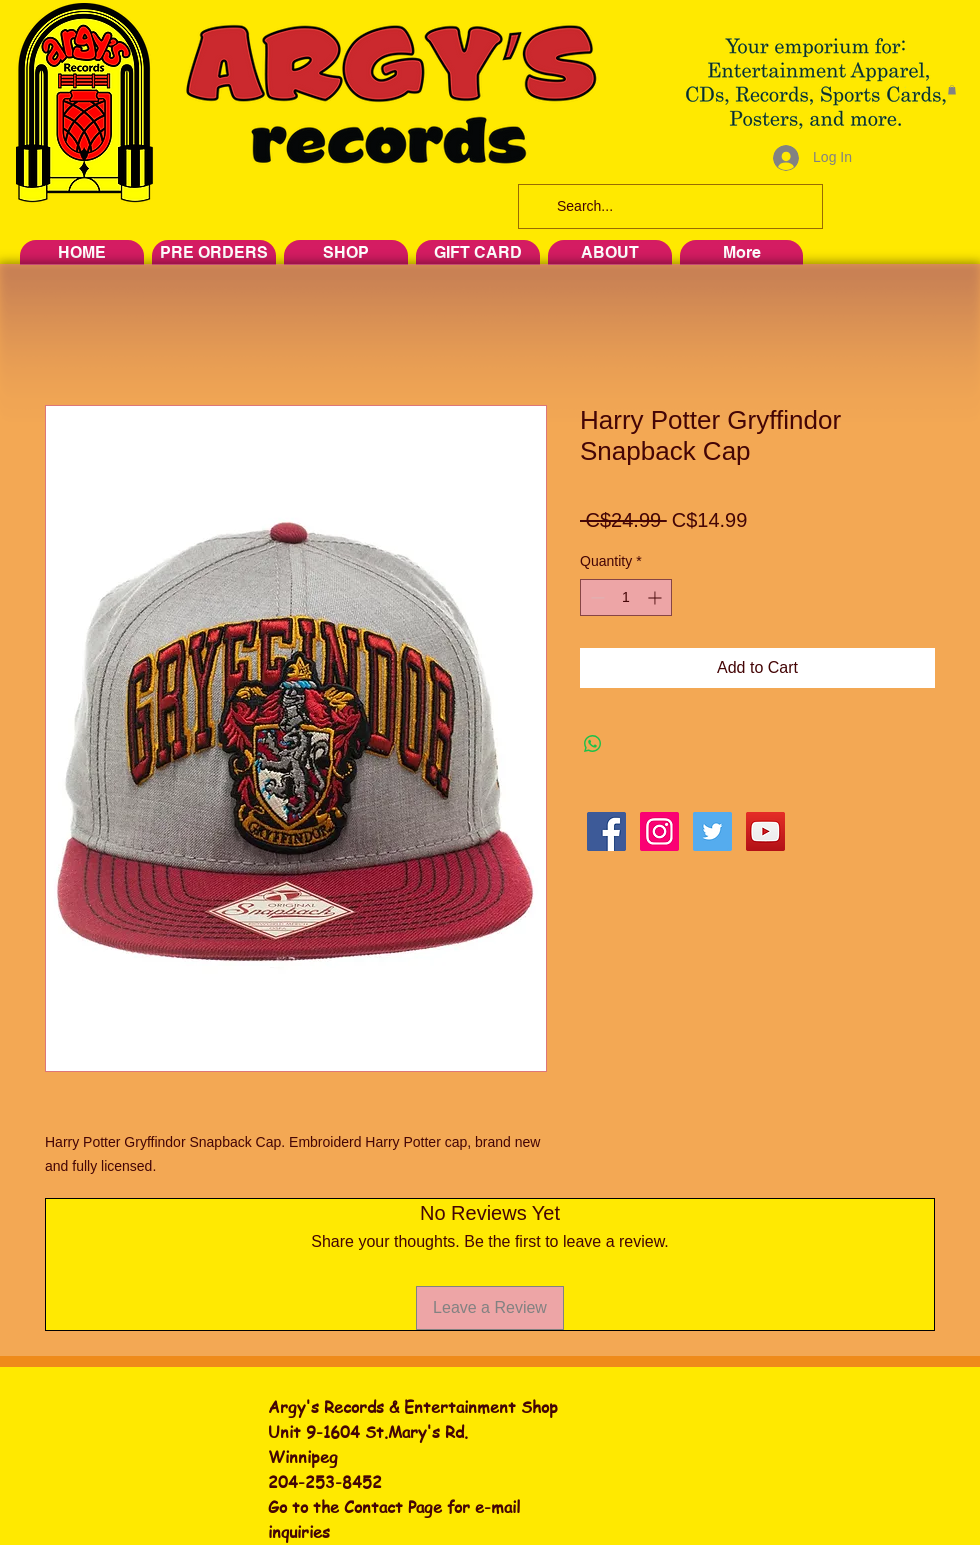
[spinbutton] (626, 597)
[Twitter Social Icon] (712, 831)
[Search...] (668, 206)
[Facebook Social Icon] (606, 831)
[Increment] (656, 597)
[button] (952, 90)
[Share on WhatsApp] (593, 744)
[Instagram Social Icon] (659, 831)
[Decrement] (595, 597)
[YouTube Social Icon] (765, 831)
